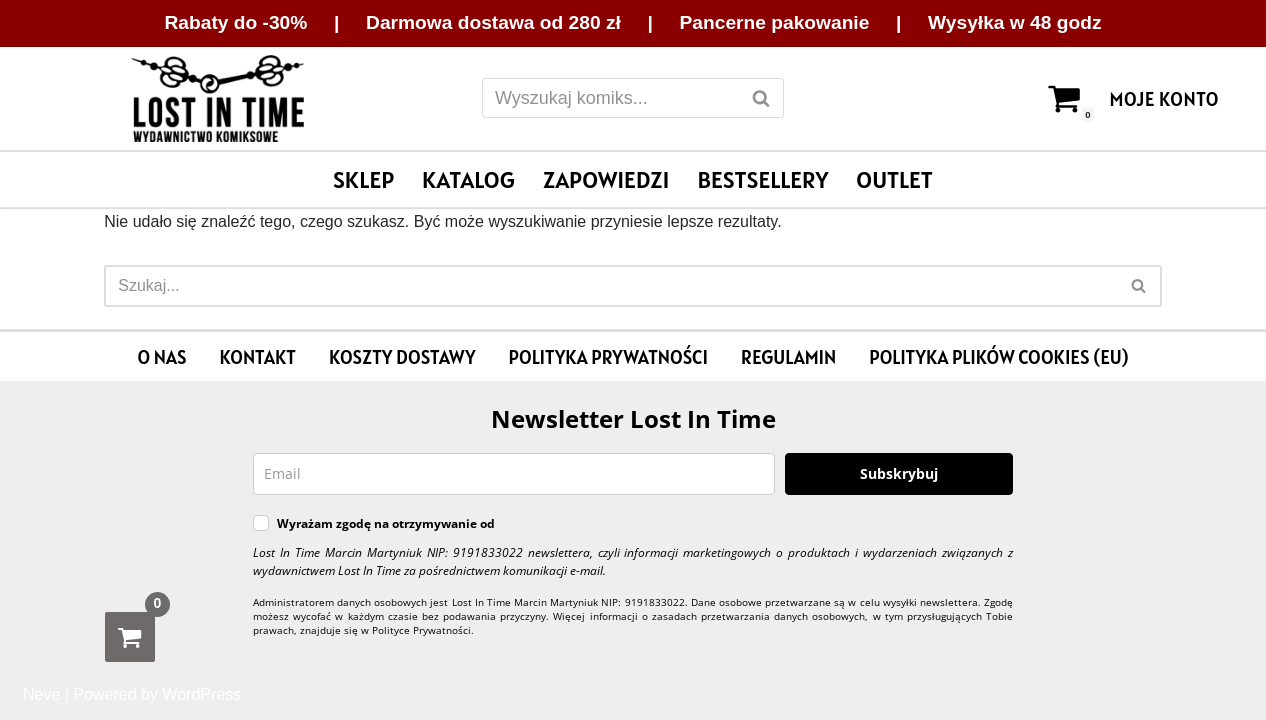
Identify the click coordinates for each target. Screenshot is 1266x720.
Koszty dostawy (402, 357)
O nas (162, 357)
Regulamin (788, 357)
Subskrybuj (899, 473)
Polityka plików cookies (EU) (998, 357)
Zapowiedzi (606, 179)
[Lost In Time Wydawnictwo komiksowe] (218, 99)
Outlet (894, 179)
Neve (41, 694)
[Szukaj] (610, 98)
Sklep (363, 179)
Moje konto (1164, 99)
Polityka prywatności (608, 357)
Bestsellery (762, 179)
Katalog (468, 179)
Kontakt (257, 357)
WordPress (201, 694)
